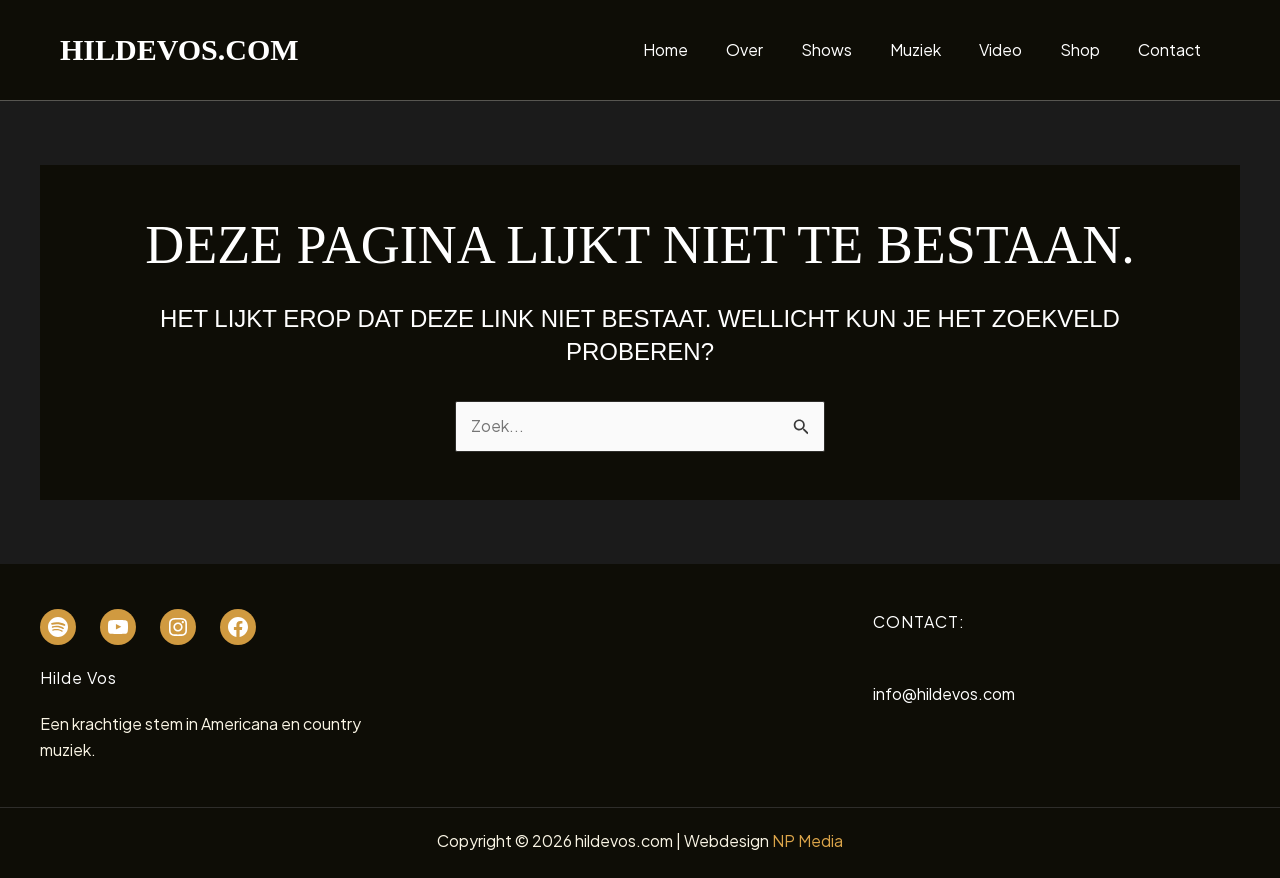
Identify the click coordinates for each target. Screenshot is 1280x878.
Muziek (936, 49)
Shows (853, 49)
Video (1015, 49)
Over (777, 49)
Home (704, 49)
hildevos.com (179, 49)
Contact (1172, 49)
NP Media (807, 840)
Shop (1089, 49)
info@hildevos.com (944, 693)
